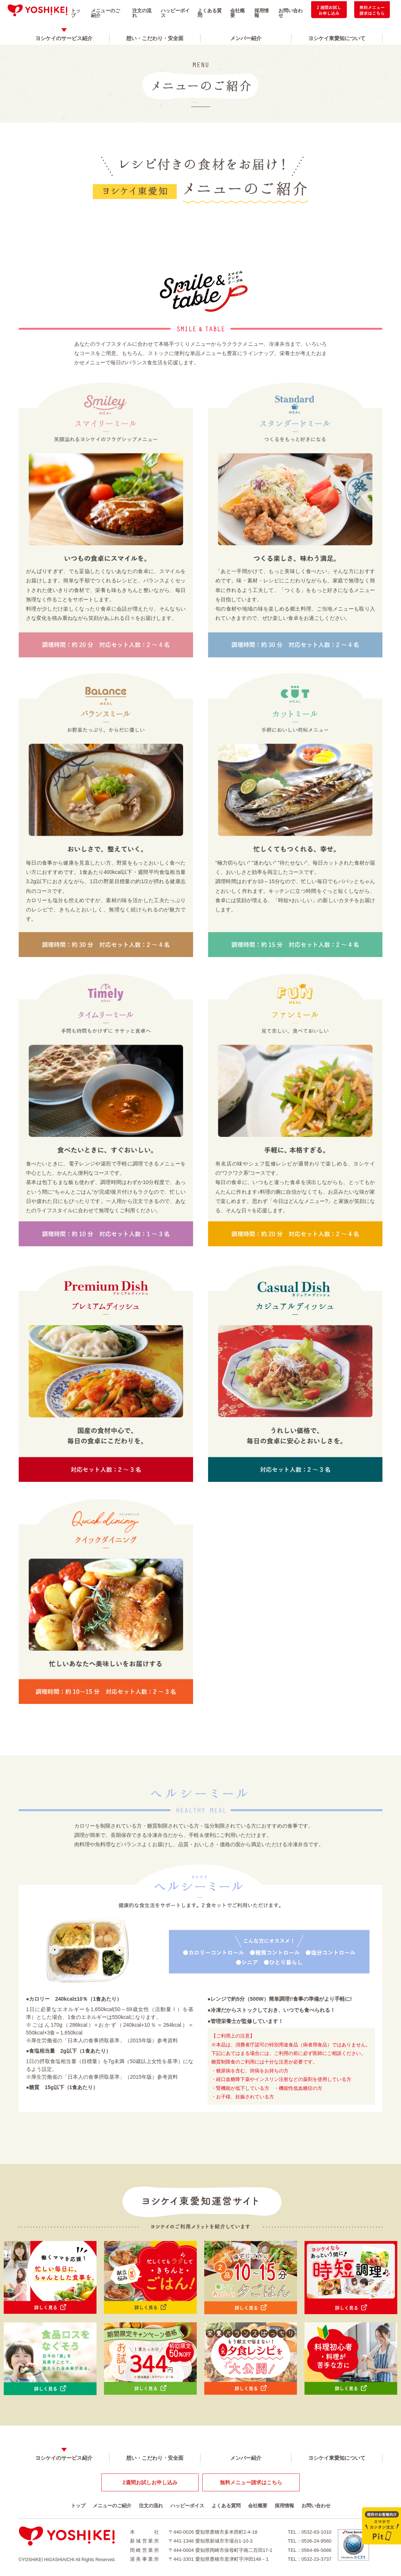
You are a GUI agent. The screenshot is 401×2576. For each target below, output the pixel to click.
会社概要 (237, 13)
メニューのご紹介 (105, 13)
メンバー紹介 (245, 38)
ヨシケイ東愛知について (336, 38)
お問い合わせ (290, 13)
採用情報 (261, 13)
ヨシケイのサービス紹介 (63, 38)
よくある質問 (210, 13)
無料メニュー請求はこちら (251, 2482)
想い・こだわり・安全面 (154, 38)
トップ (76, 13)
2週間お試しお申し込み (150, 2482)
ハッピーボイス (175, 13)
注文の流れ (141, 13)
